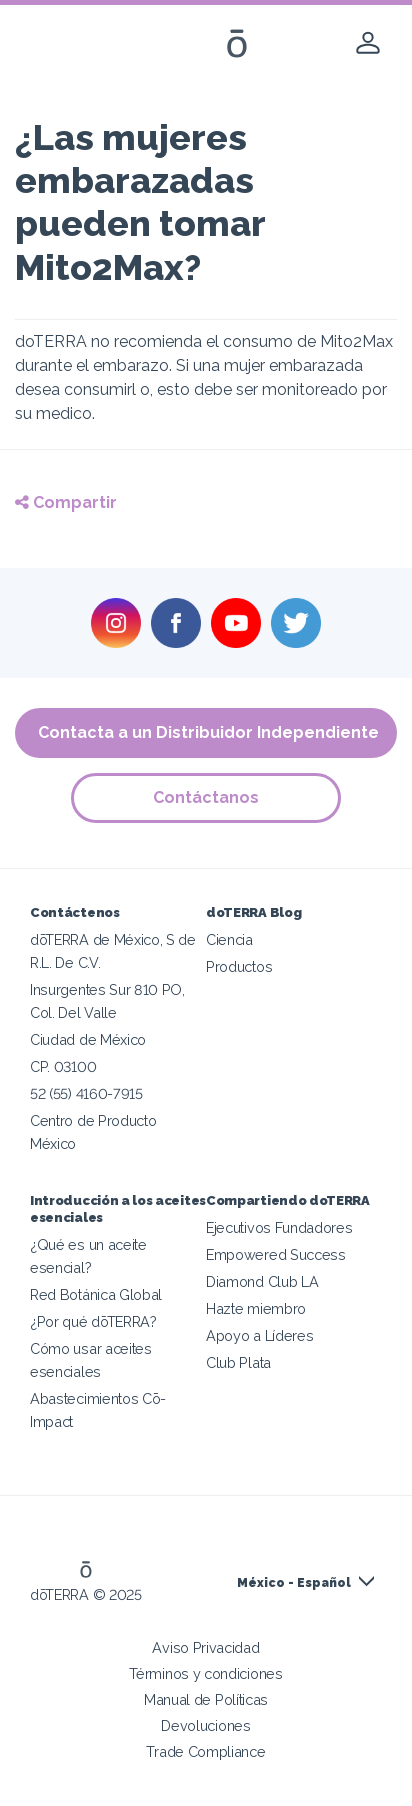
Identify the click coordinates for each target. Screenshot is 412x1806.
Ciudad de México (88, 1039)
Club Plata (238, 1362)
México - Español (294, 1583)
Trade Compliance (205, 1751)
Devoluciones (205, 1725)
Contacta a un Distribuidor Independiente (208, 732)
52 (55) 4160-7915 (86, 1093)
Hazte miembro (256, 1308)
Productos (239, 966)
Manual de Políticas (206, 1699)
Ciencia (229, 939)
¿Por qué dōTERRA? (93, 1321)
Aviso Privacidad (205, 1647)
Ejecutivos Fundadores (279, 1227)
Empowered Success (276, 1254)
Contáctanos (206, 797)
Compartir (66, 502)
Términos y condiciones (205, 1673)
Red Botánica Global (96, 1294)
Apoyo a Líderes (259, 1335)
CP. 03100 (63, 1066)
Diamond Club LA (262, 1281)
